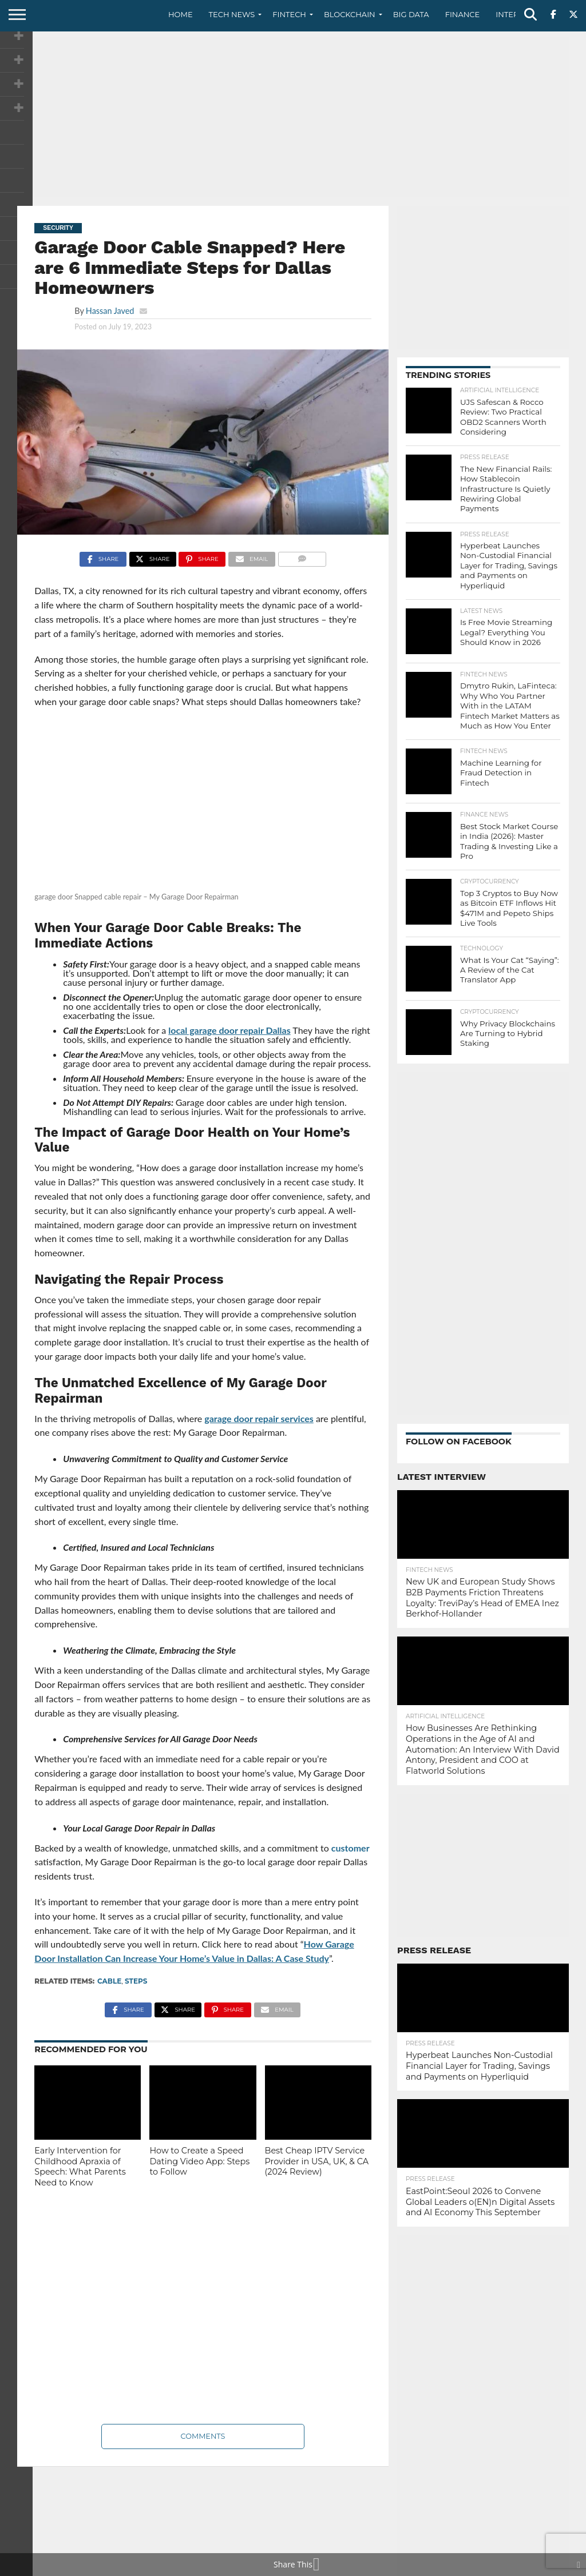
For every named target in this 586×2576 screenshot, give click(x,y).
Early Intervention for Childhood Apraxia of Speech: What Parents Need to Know (80, 2166)
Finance (462, 14)
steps (136, 1981)
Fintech (289, 14)
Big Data (411, 14)
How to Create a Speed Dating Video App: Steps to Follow (199, 2161)
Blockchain (349, 14)
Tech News (232, 14)
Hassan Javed (110, 311)
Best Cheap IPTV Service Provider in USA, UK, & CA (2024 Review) (317, 2161)
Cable (109, 1981)
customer (350, 1847)
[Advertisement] (293, 117)
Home (180, 14)
